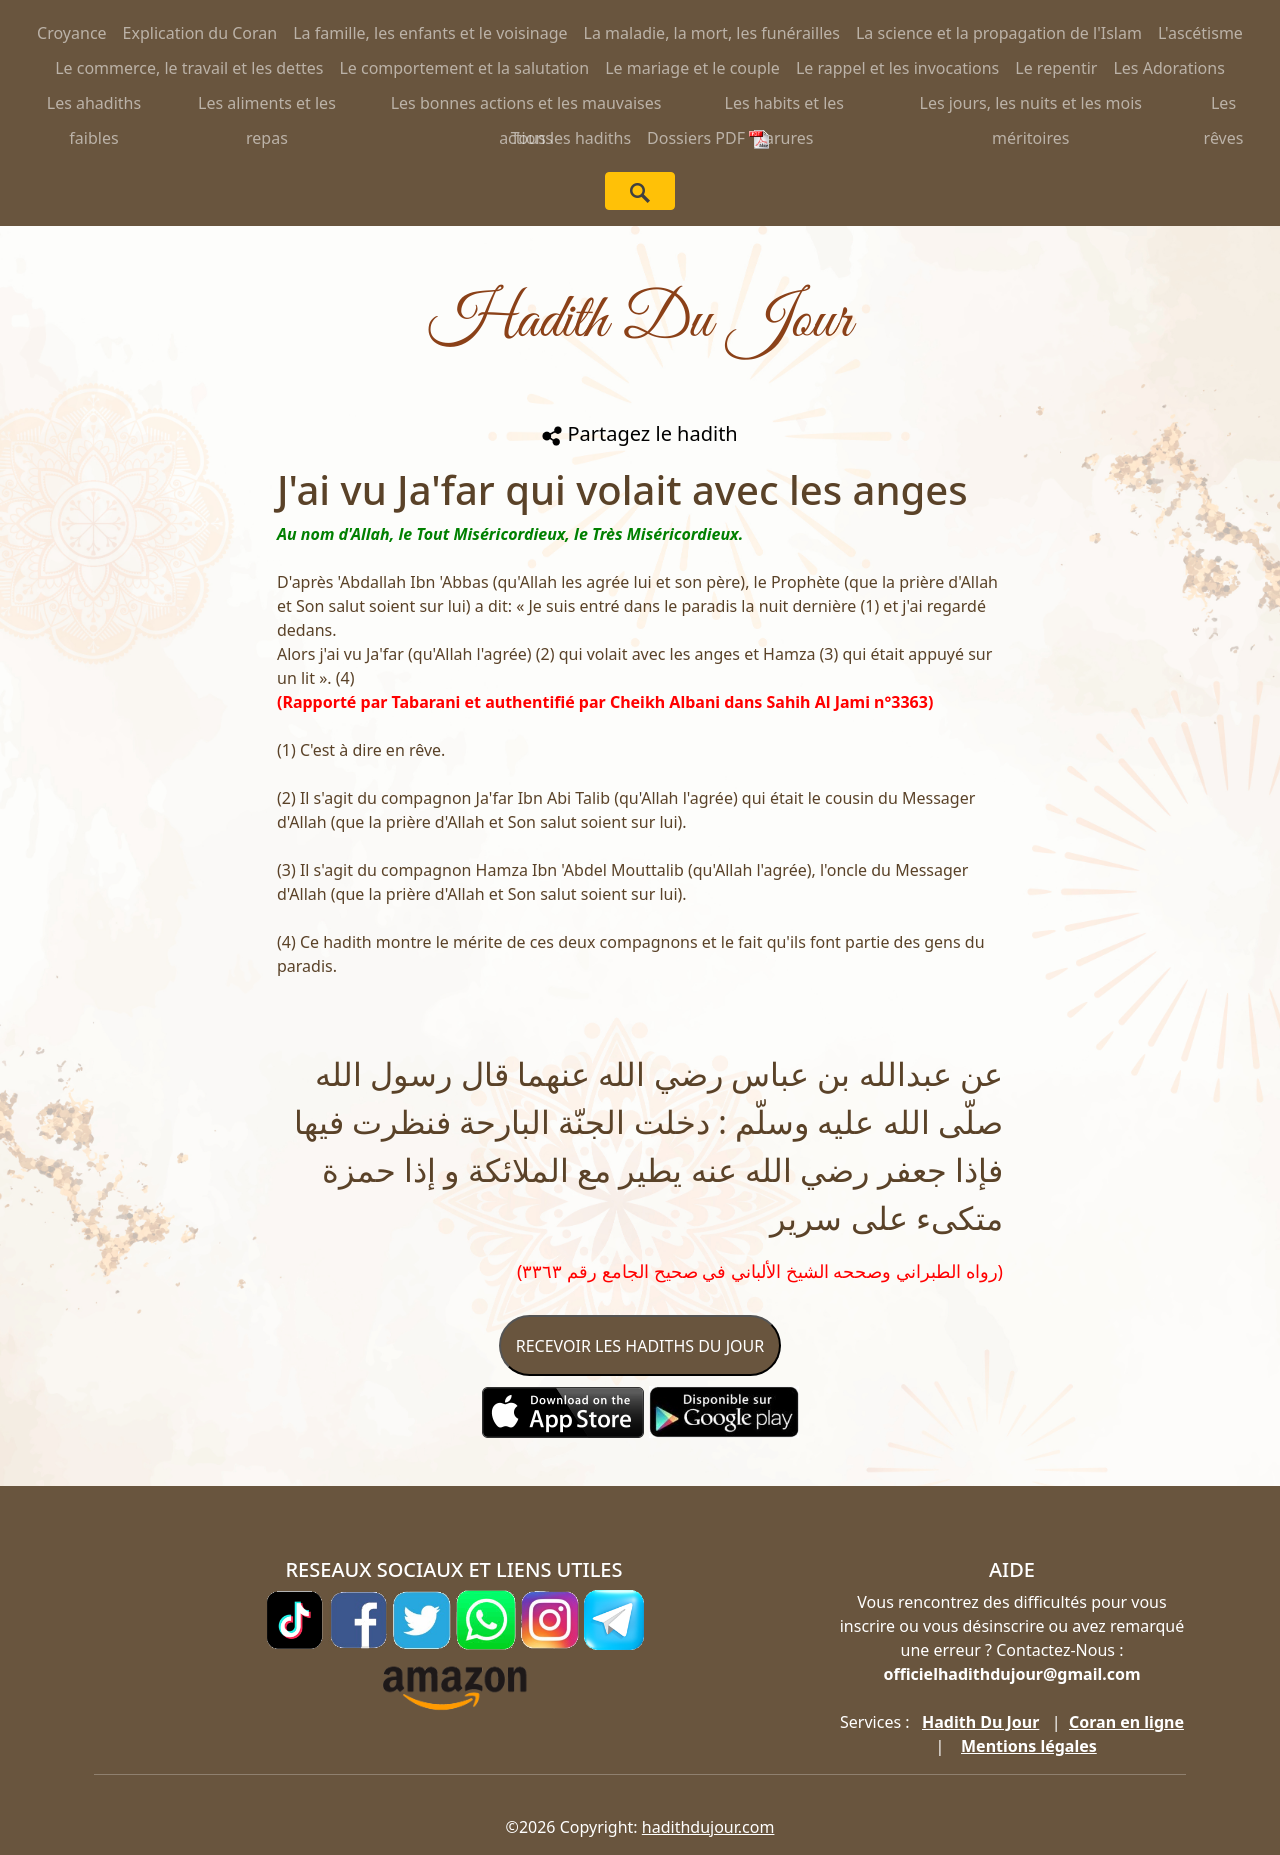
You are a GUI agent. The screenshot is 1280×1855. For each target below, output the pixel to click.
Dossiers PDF (708, 138)
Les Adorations (1168, 68)
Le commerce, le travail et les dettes (189, 68)
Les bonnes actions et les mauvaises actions (526, 106)
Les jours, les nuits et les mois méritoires (1031, 106)
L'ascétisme (1200, 33)
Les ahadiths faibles (94, 106)
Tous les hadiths (571, 138)
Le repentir (1056, 68)
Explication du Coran (200, 33)
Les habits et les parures (784, 106)
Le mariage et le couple (692, 68)
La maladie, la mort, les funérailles (712, 33)
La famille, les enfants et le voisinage (430, 33)
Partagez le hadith (639, 433)
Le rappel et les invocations (897, 68)
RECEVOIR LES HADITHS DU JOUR (640, 1346)
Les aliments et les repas (267, 106)
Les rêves (1224, 106)
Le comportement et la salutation (464, 68)
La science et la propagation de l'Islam (999, 33)
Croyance (72, 33)
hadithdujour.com (708, 1827)
